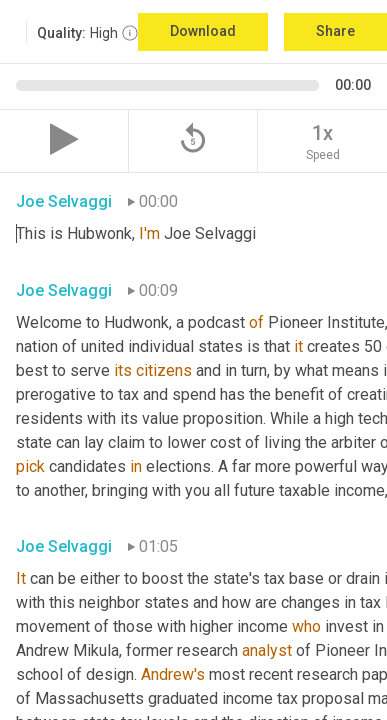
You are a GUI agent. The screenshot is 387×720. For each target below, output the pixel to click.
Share (335, 31)
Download (203, 31)
